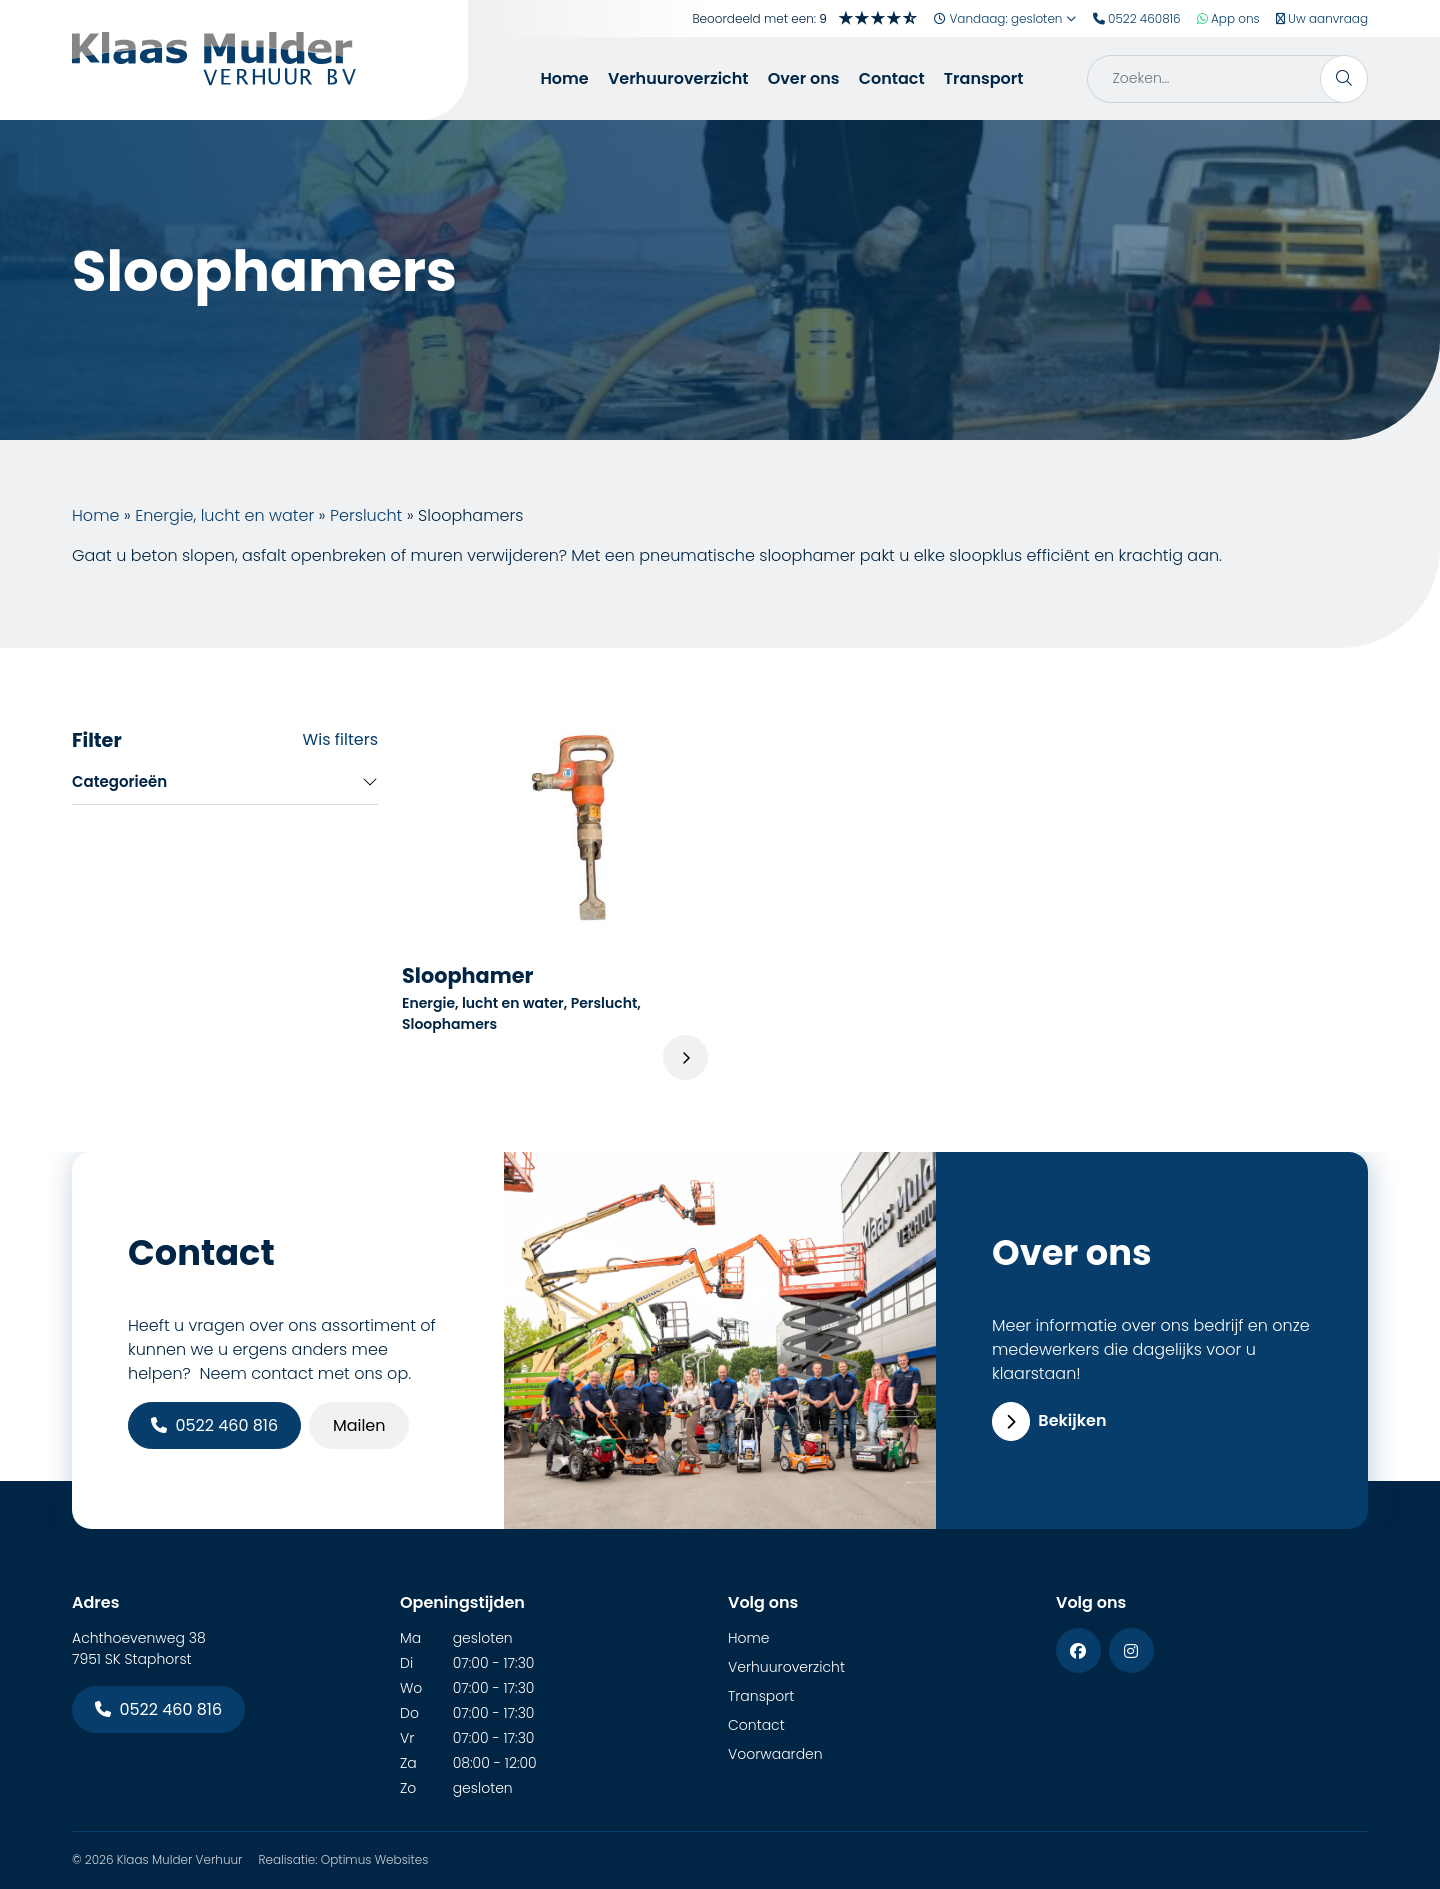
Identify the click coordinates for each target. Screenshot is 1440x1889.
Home (564, 78)
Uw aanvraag (1322, 18)
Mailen (359, 1425)
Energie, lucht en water (224, 515)
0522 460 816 (214, 1425)
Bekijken (1049, 1421)
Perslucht (366, 515)
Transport (984, 78)
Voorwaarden (775, 1754)
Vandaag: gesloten (1005, 18)
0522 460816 (1137, 18)
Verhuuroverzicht (678, 78)
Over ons (804, 78)
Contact (892, 78)
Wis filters (340, 739)
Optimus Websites (375, 1859)
